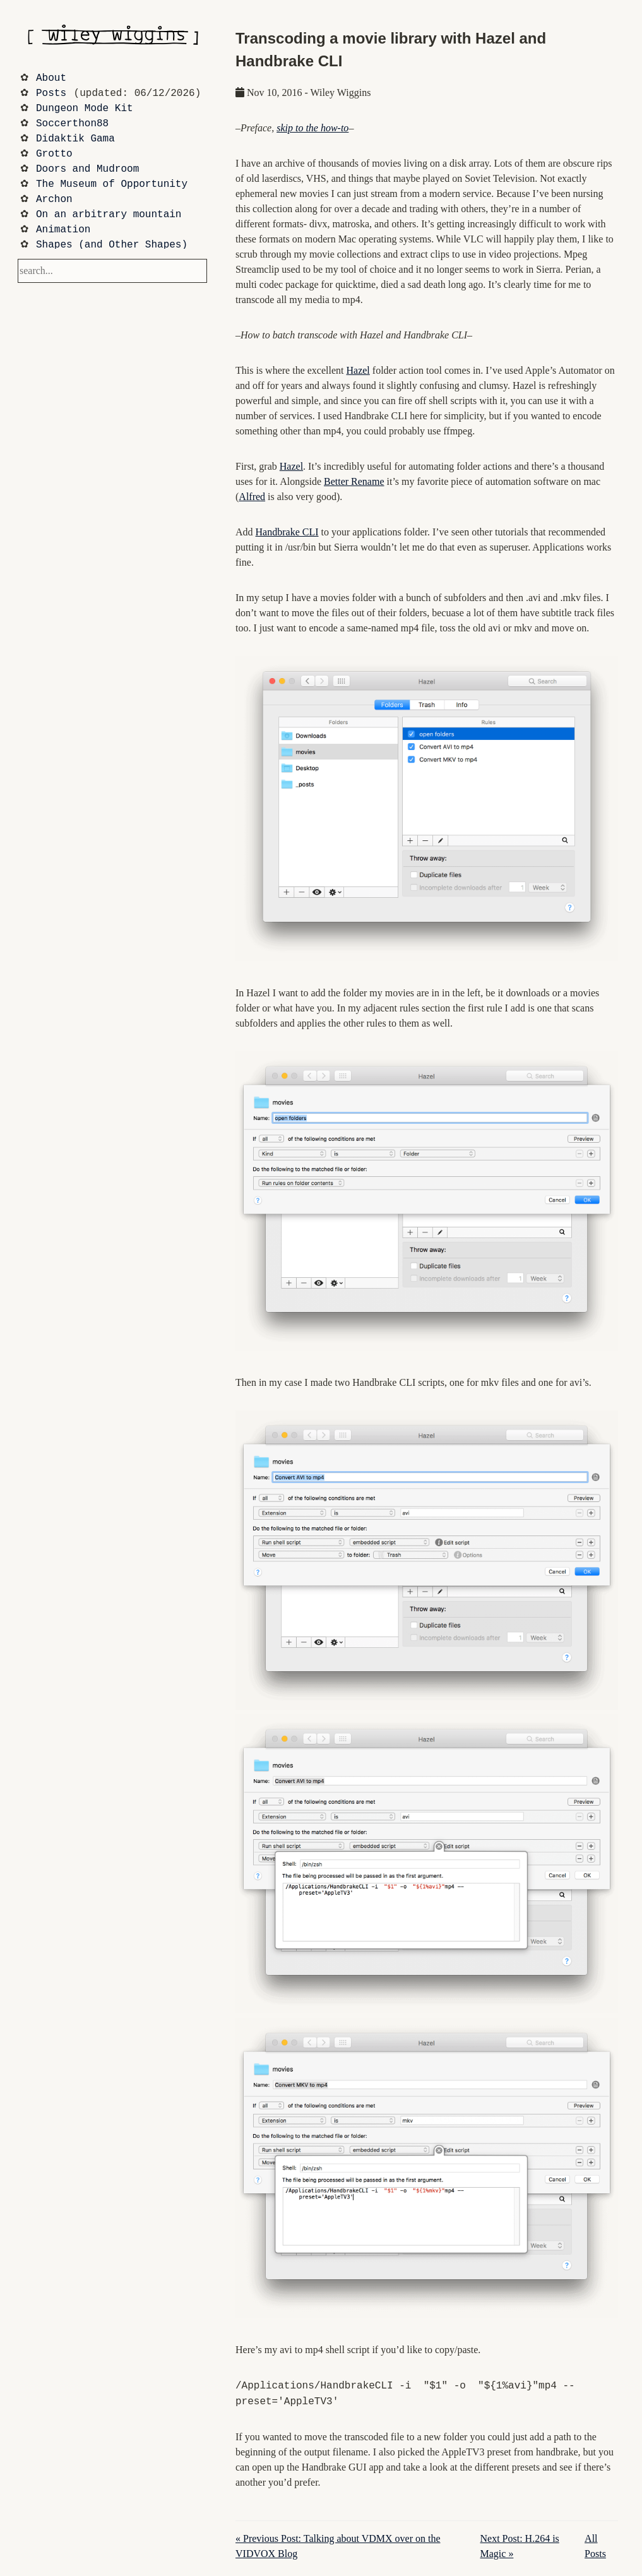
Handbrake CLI (287, 532)
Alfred (252, 496)
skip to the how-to (312, 127)
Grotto (54, 154)
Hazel (358, 370)
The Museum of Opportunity (111, 184)
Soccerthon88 (72, 123)
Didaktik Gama (75, 139)
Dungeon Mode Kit (84, 108)
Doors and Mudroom (87, 169)
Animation (63, 230)
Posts (51, 93)
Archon (54, 199)
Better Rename (354, 481)
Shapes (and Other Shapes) (111, 245)
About (51, 78)
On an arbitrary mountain (108, 214)
